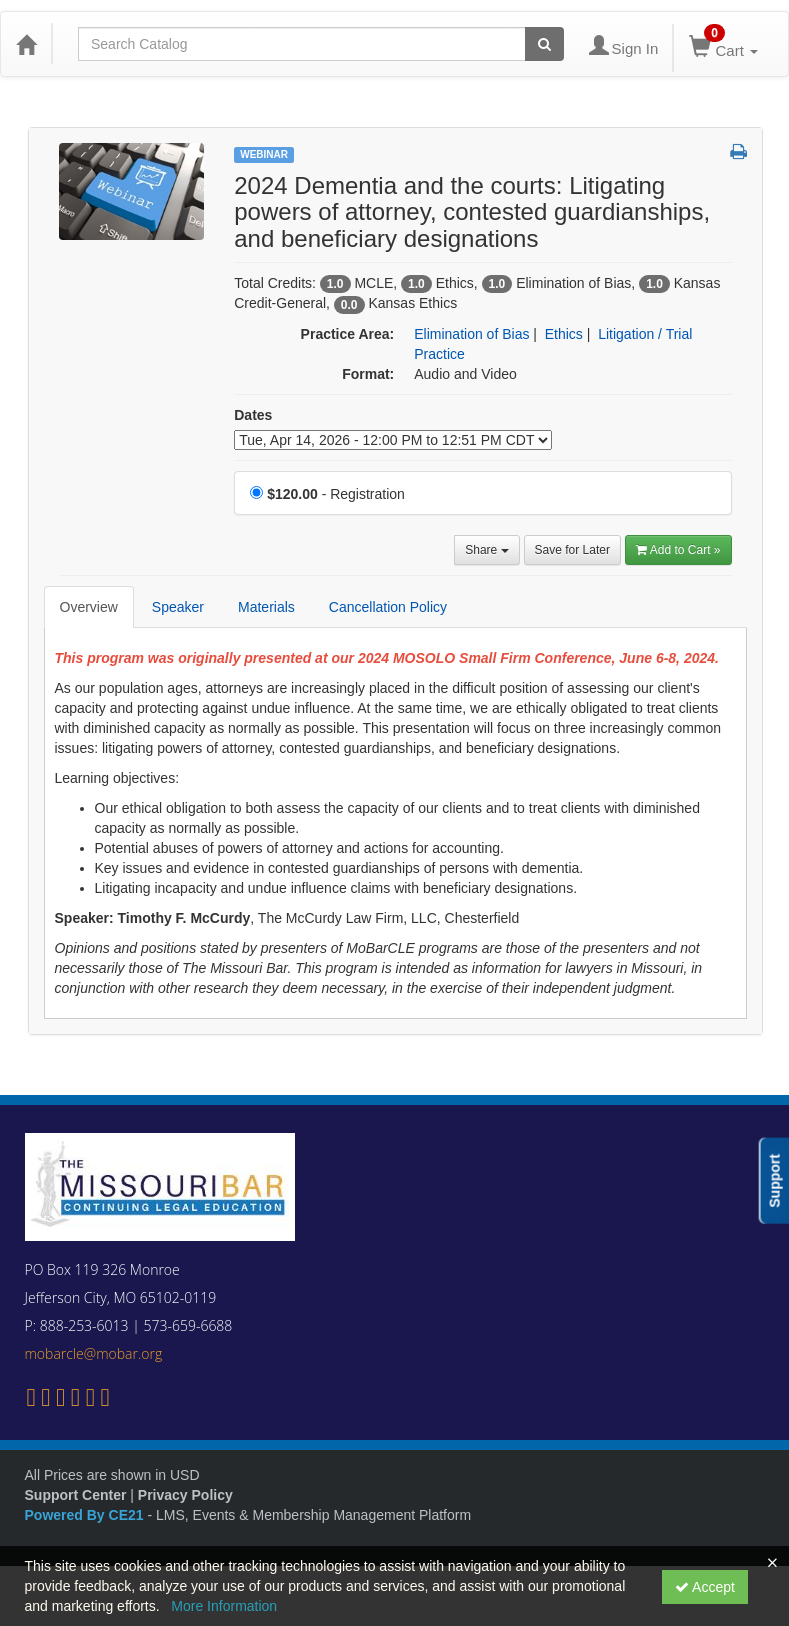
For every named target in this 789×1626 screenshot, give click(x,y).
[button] (738, 153)
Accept (705, 1587)
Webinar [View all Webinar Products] (264, 154)
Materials (266, 607)
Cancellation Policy (388, 607)
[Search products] (544, 44)
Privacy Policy (185, 1495)
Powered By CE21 (86, 1515)
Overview (89, 607)
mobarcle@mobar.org (94, 1353)
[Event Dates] (393, 440)
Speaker (178, 607)
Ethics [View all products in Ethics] (564, 334)
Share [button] (486, 550)
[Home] (26, 44)
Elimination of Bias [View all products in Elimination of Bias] (471, 334)
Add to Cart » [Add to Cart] (678, 550)
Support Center (76, 1495)
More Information (224, 1606)
